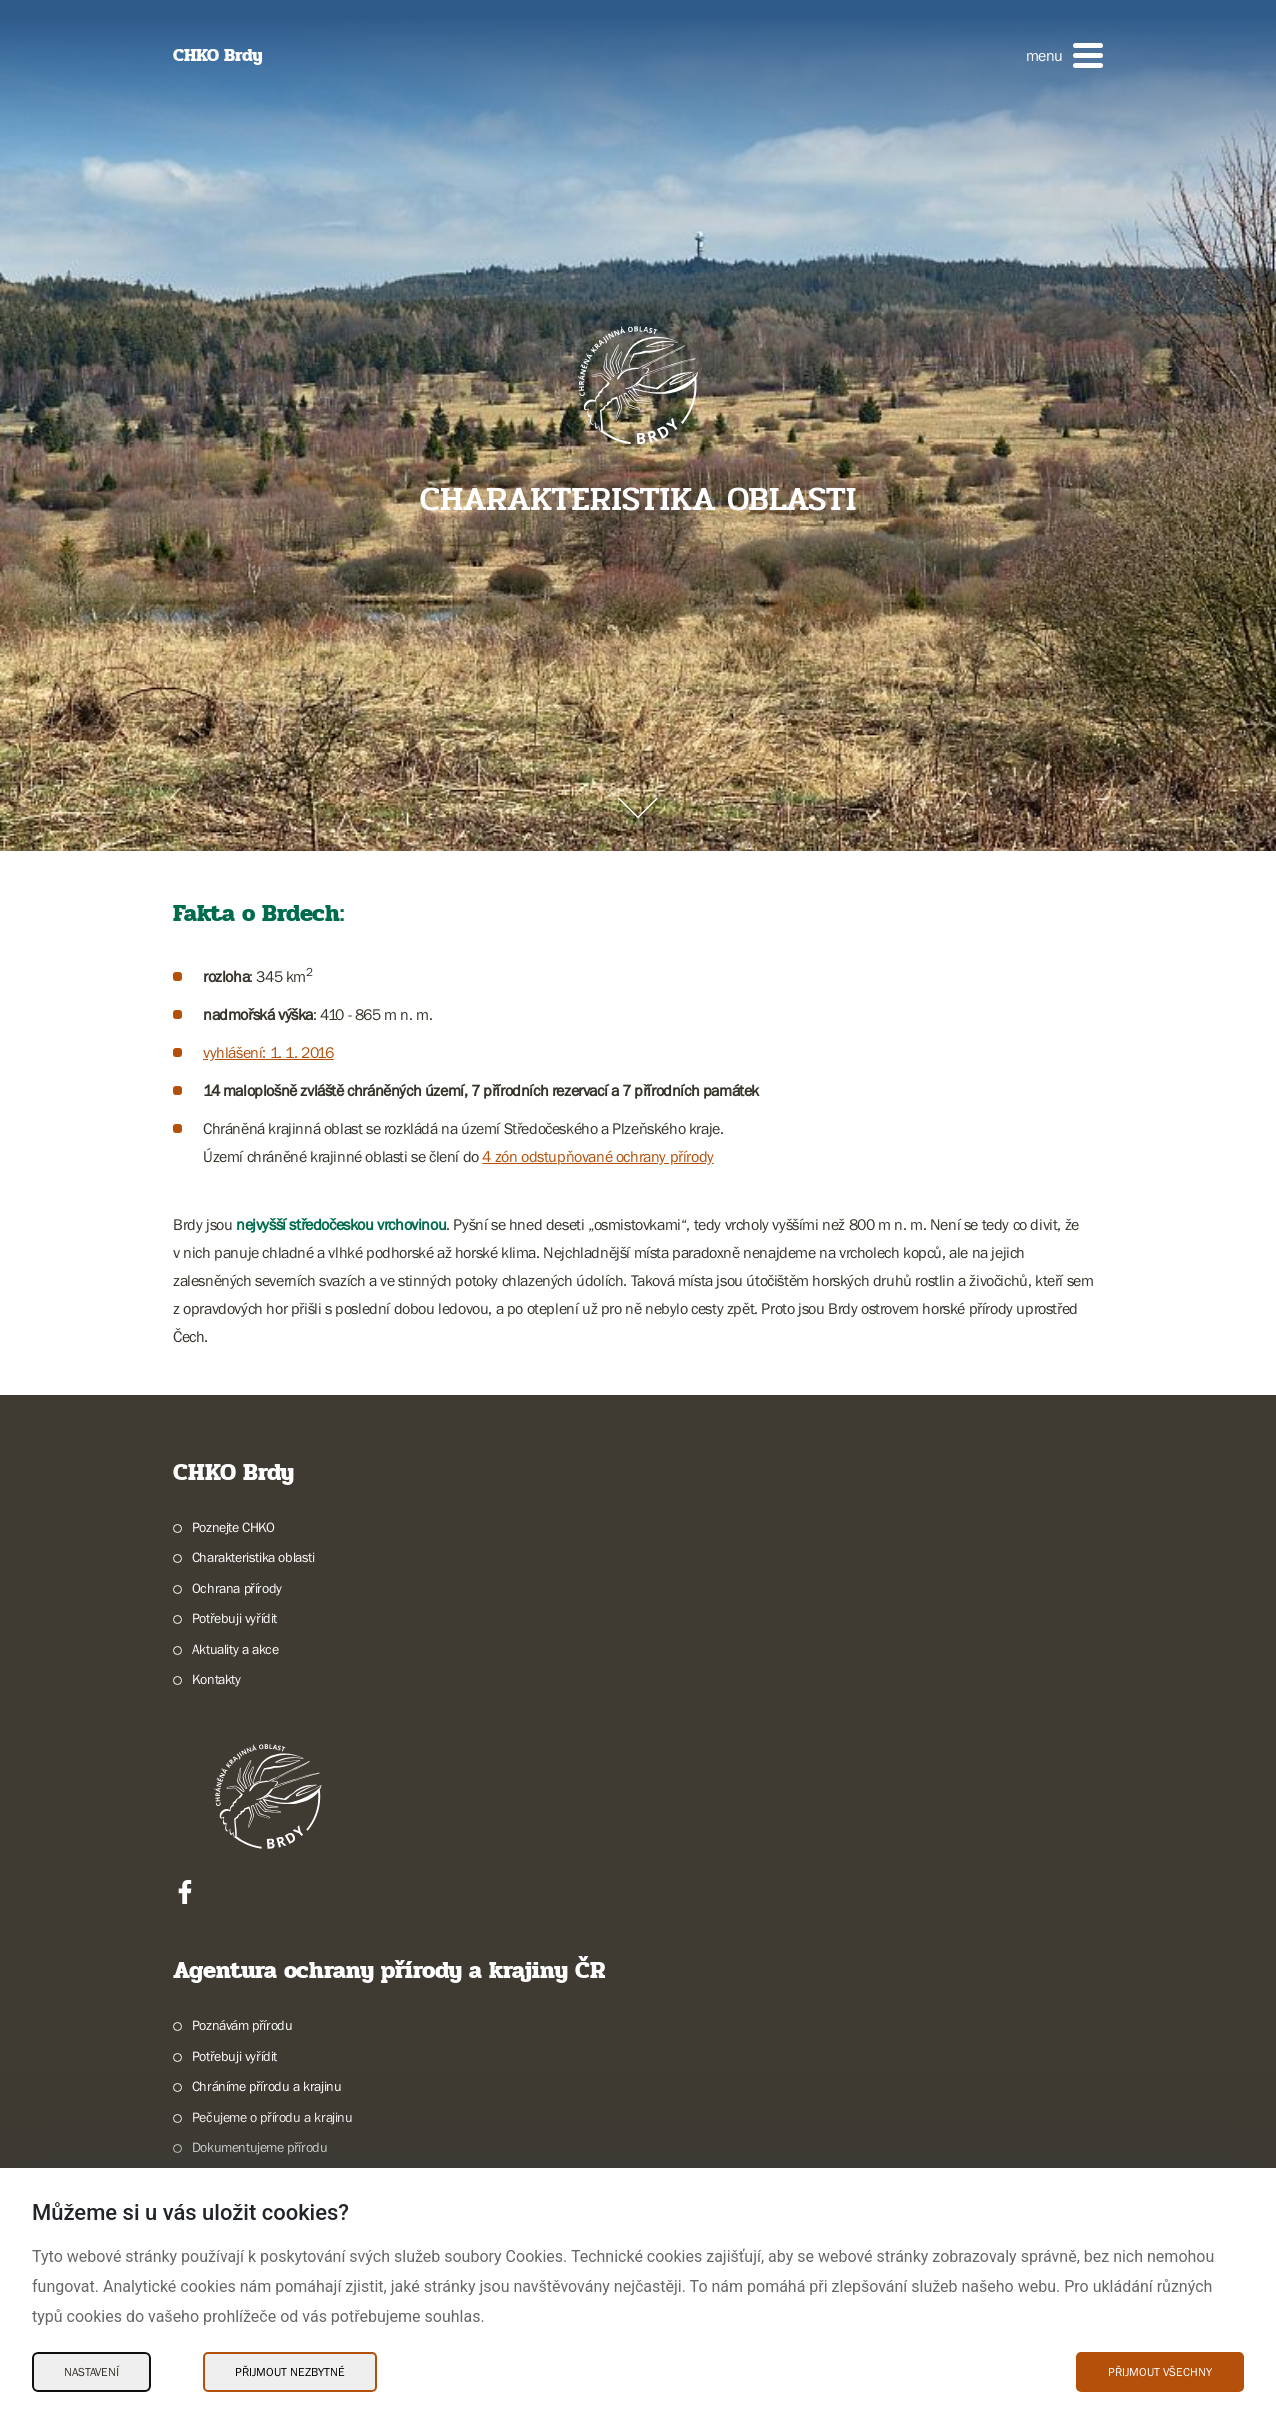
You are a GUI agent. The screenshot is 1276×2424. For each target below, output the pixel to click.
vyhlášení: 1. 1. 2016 (268, 1052)
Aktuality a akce (235, 1649)
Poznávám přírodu (242, 2025)
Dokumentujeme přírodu (260, 2147)
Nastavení (91, 2372)
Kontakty (216, 1679)
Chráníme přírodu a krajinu (267, 2086)
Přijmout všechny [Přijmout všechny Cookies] (1160, 2372)
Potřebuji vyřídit (234, 1618)
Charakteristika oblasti (253, 1557)
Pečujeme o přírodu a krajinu (272, 2117)
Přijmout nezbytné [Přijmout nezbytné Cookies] (290, 2372)
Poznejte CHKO (233, 1527)
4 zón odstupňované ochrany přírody (597, 1156)
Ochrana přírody (237, 1588)
